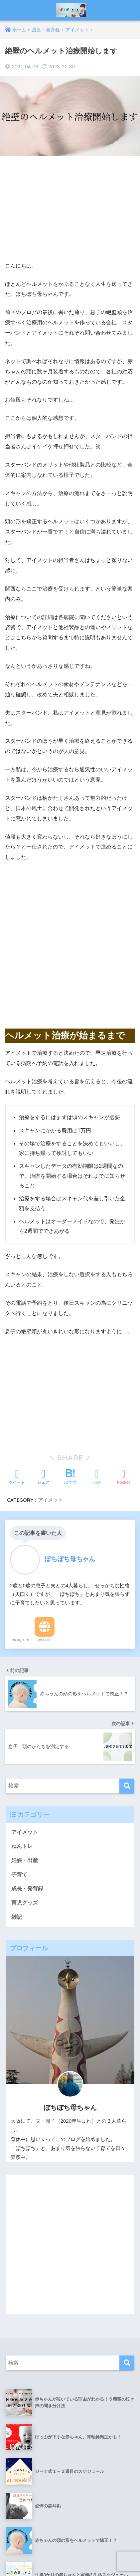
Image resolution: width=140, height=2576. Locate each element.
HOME (70, 2543)
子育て (19, 1660)
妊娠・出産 (24, 1646)
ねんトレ (22, 1632)
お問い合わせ (43, 2556)
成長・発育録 (27, 1674)
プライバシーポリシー (89, 2556)
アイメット (24, 1618)
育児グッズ (24, 1688)
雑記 (16, 1703)
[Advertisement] (70, 209)
